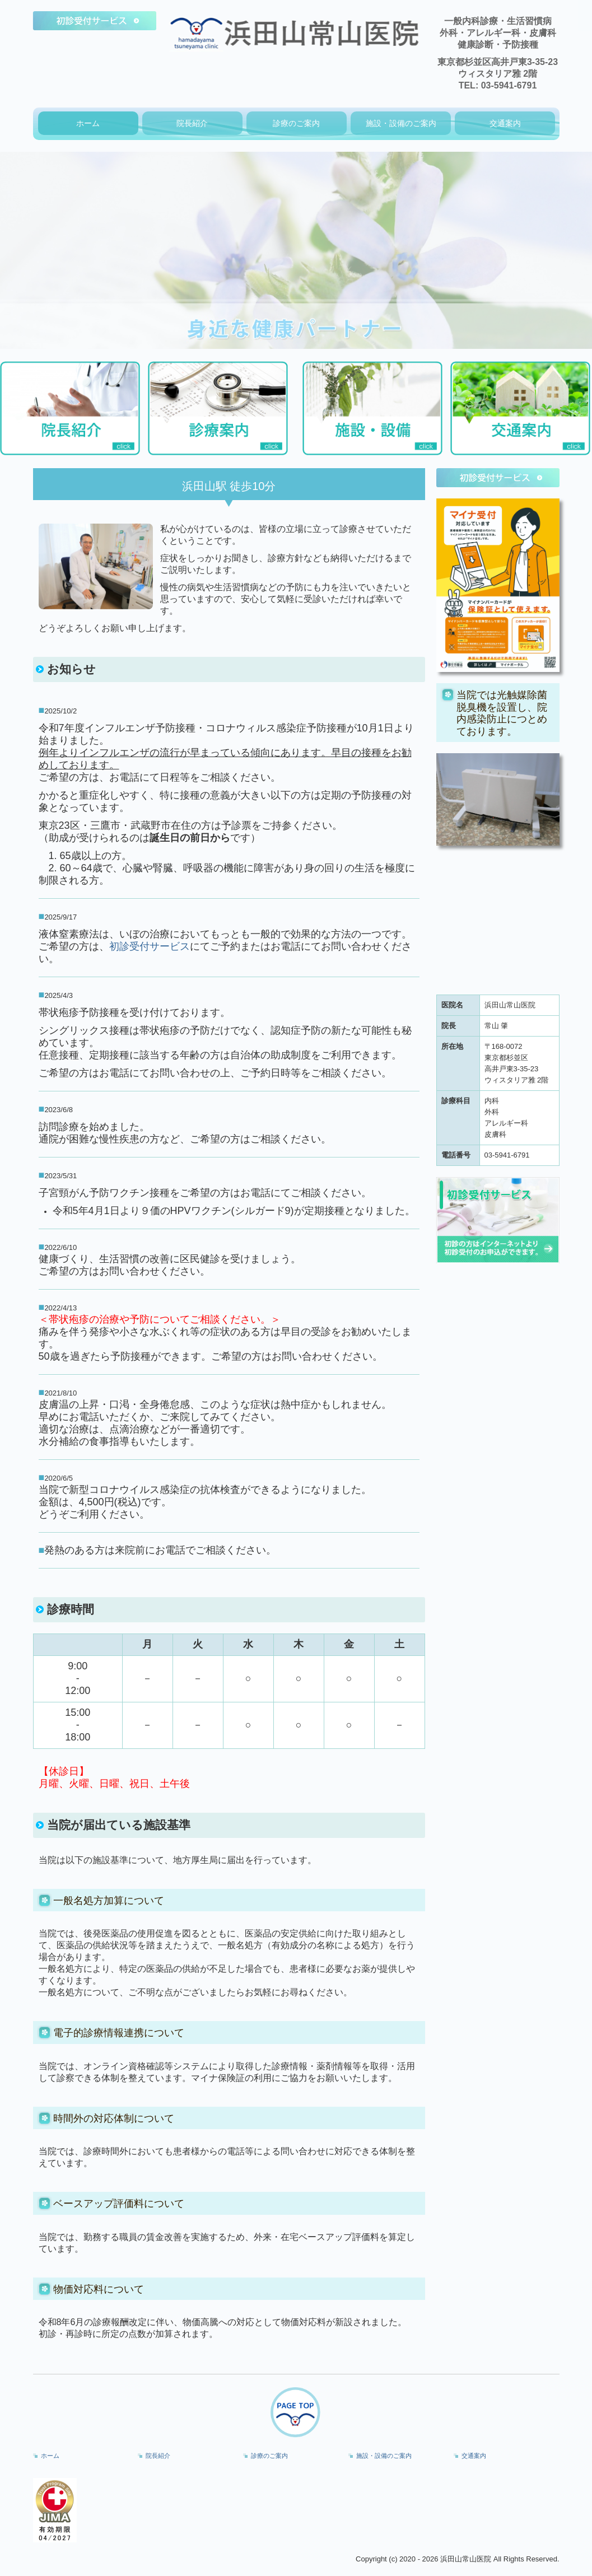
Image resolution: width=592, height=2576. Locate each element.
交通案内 (505, 123)
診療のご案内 (296, 123)
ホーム (88, 123)
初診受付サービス (149, 946)
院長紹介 (192, 123)
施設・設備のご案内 (401, 123)
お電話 (286, 946)
